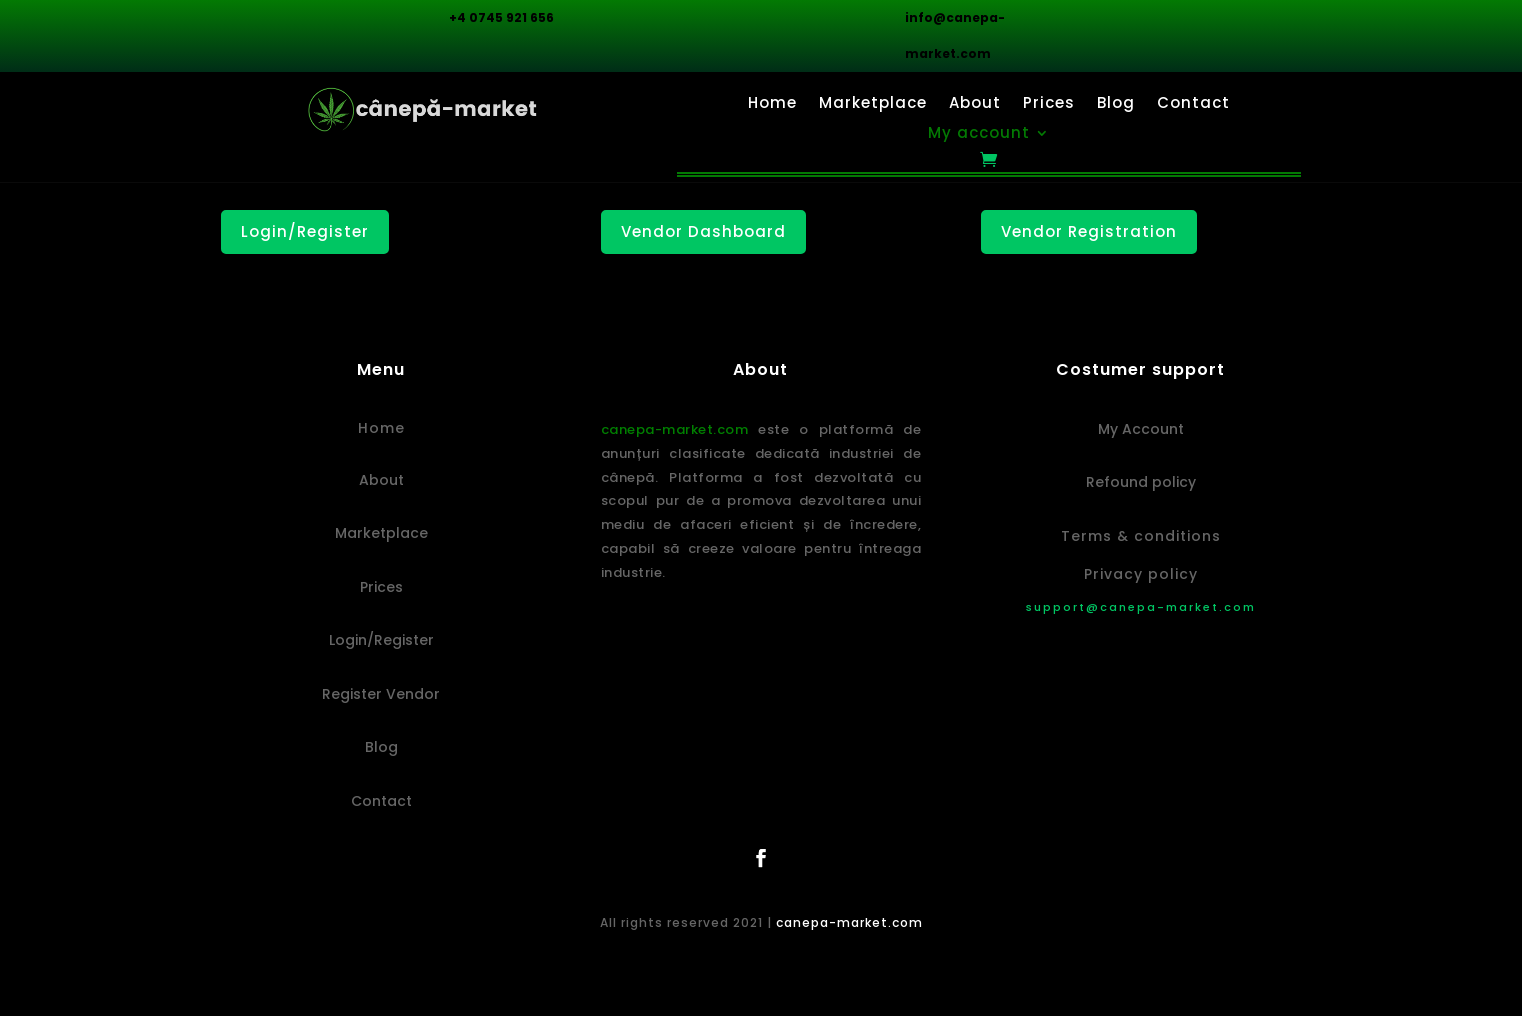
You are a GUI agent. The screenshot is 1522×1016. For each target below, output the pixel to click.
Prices (1049, 104)
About (975, 104)
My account (979, 134)
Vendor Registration (1089, 231)
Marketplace (873, 104)
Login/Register (305, 231)
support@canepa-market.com (1141, 607)
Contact (1193, 104)
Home (772, 104)
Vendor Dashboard (703, 231)
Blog (1116, 104)
